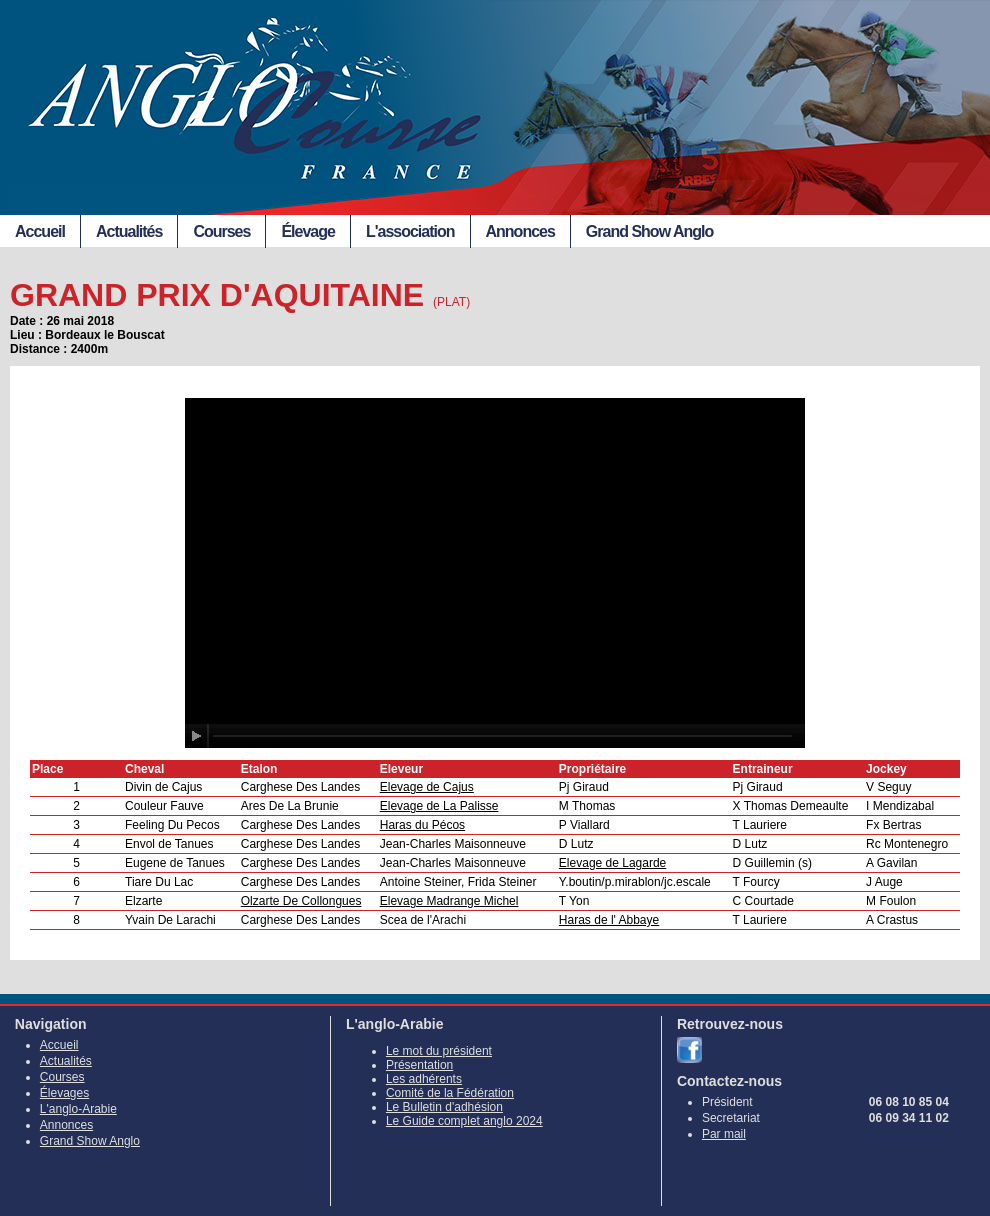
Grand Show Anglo (649, 231)
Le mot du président (439, 1051)
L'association (410, 231)
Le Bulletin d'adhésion (444, 1107)
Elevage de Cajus (427, 787)
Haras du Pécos (422, 825)
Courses (221, 231)
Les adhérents (424, 1079)
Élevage (307, 231)
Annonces (520, 231)
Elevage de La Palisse (439, 806)
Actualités (129, 231)
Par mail (724, 1134)
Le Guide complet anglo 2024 (464, 1121)
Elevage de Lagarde (612, 863)
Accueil (40, 231)
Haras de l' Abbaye (609, 920)
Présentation (419, 1065)
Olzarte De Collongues (301, 901)
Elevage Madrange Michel (449, 901)
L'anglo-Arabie (78, 1109)
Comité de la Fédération (450, 1093)
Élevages (64, 1093)
